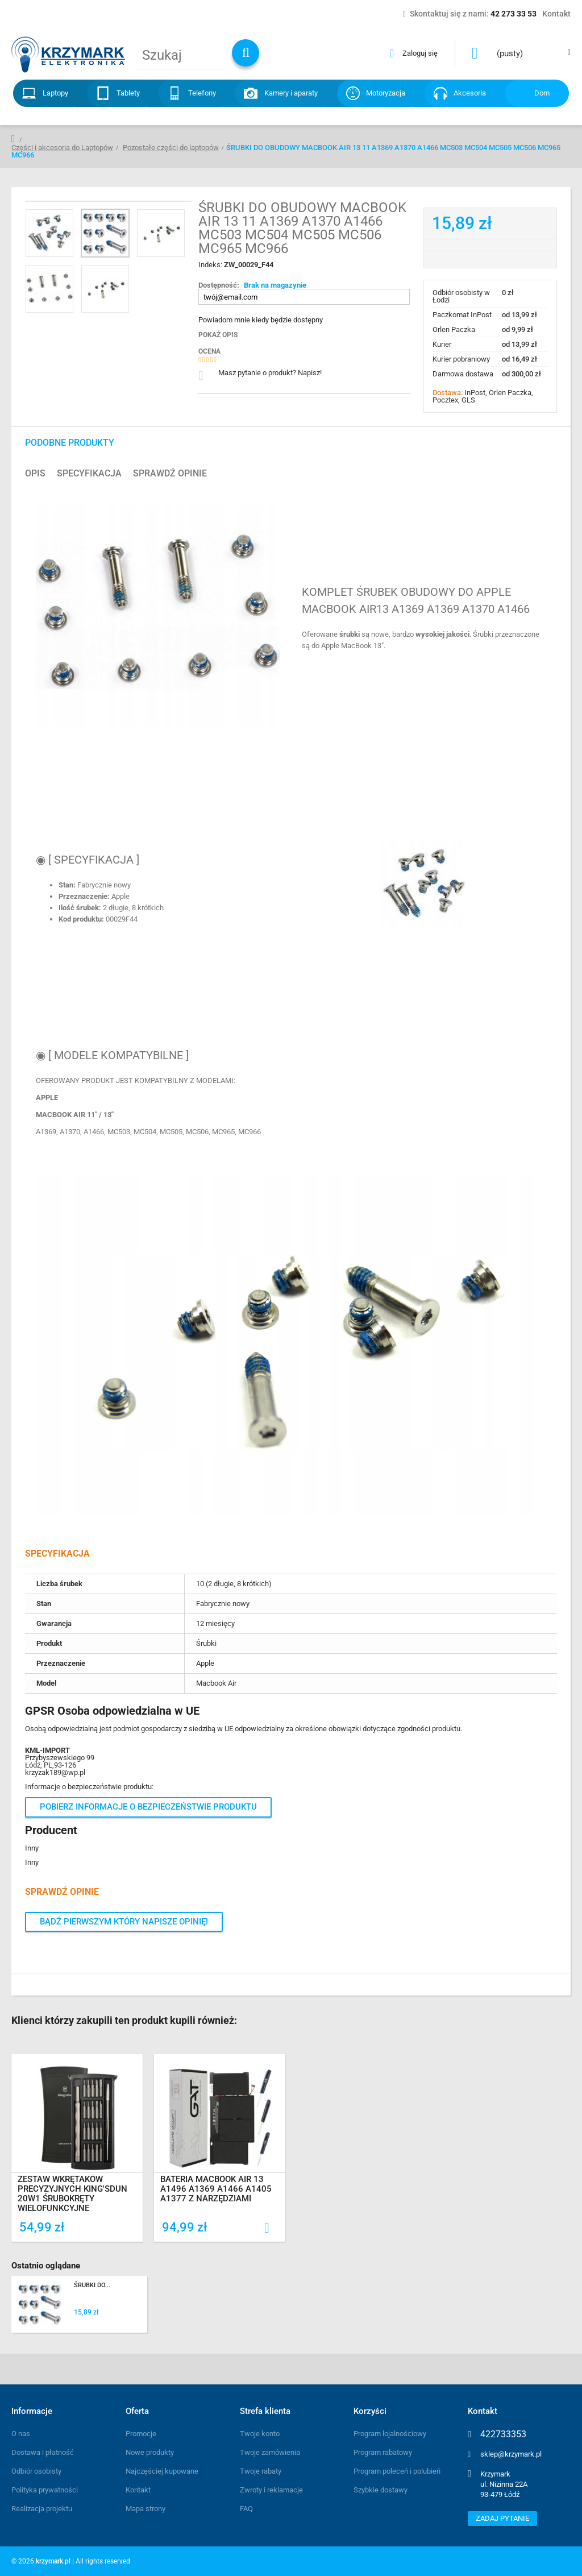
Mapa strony (145, 2508)
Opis (35, 473)
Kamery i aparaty (291, 93)
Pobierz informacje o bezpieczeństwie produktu (148, 1807)
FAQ (246, 2508)
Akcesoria (470, 93)
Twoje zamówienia (270, 2452)
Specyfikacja (89, 473)
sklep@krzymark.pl (511, 2454)
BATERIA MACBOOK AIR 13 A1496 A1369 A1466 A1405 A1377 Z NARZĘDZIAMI (216, 2190)
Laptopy (55, 93)
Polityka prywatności (44, 2490)
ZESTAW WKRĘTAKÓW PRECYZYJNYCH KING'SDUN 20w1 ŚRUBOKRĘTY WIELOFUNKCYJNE (73, 2195)
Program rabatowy (383, 2452)
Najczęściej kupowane (162, 2471)
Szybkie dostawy (381, 2490)
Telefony (202, 93)
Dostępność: (218, 285)
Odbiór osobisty (36, 2471)
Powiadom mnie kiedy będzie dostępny (260, 319)
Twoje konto (260, 2433)
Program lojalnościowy (390, 2433)
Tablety (128, 93)
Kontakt (138, 2490)
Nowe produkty (150, 2452)
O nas (20, 2433)
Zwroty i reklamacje (271, 2490)
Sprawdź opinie (170, 473)
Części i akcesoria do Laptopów (62, 147)
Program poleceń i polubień (397, 2471)
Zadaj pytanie (502, 2518)
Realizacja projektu (41, 2508)
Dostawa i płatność (42, 2452)
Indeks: (211, 264)
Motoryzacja (385, 93)
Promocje (141, 2433)
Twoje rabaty (260, 2471)
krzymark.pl (53, 2561)
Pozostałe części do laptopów (171, 147)
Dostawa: (448, 392)
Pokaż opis (218, 335)
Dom (542, 93)
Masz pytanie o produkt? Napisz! (270, 372)
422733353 (503, 2434)
